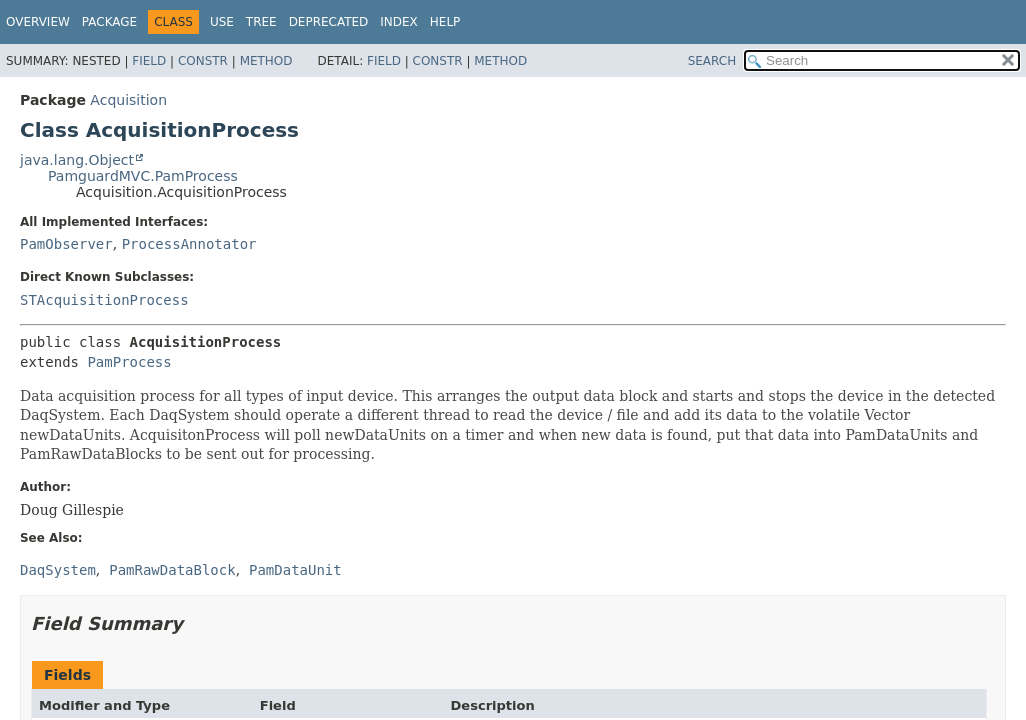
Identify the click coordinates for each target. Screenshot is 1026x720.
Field (149, 61)
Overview (38, 22)
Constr (203, 61)
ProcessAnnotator (189, 244)
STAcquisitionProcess (104, 300)
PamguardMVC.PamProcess (143, 176)
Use (222, 22)
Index (399, 22)
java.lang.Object (77, 160)
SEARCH (712, 61)
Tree (261, 22)
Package (109, 22)
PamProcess (129, 362)
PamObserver (66, 244)
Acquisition (128, 100)
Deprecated (329, 22)
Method (266, 61)
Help (445, 22)
